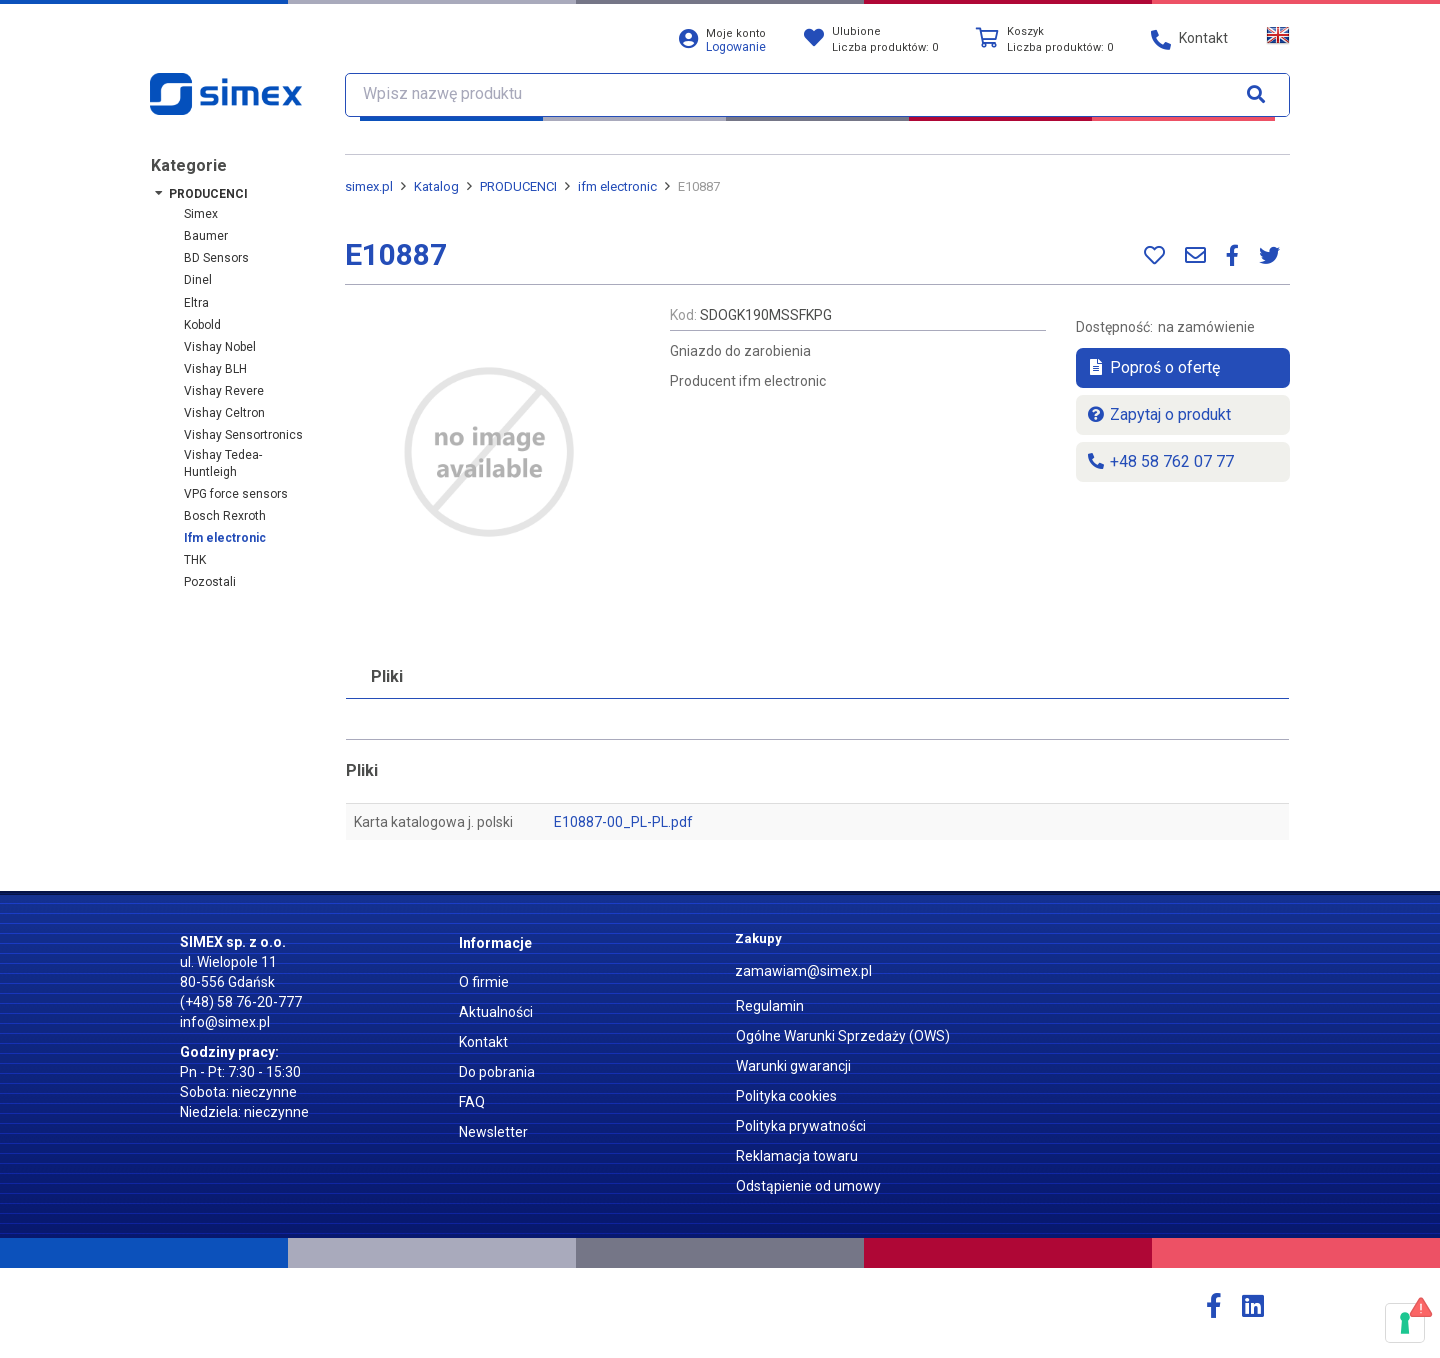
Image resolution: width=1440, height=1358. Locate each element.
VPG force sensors (236, 494)
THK (195, 560)
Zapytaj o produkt (1158, 414)
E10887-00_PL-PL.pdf (623, 822)
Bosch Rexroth (225, 516)
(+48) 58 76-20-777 (241, 1002)
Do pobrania (497, 1072)
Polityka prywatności (801, 1126)
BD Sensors (216, 258)
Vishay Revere (224, 391)
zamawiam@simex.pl (803, 971)
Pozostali (210, 582)
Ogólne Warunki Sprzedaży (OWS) (843, 1036)
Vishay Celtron (224, 413)
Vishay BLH (215, 369)
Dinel (198, 280)
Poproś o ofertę (1153, 367)
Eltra (196, 303)
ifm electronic (225, 538)
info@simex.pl (225, 1022)
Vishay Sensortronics (243, 435)
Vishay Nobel (220, 347)
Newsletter (493, 1132)
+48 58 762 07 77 (1160, 461)
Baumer (206, 236)
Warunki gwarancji (793, 1066)
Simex (201, 214)
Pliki (387, 676)
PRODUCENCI (208, 194)
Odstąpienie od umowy (808, 1186)
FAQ (472, 1102)
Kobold (202, 325)
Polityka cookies (786, 1096)
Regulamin (770, 1006)
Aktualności (496, 1012)
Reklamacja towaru (797, 1156)
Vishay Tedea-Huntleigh (223, 463)
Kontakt (483, 1042)
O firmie (484, 982)
